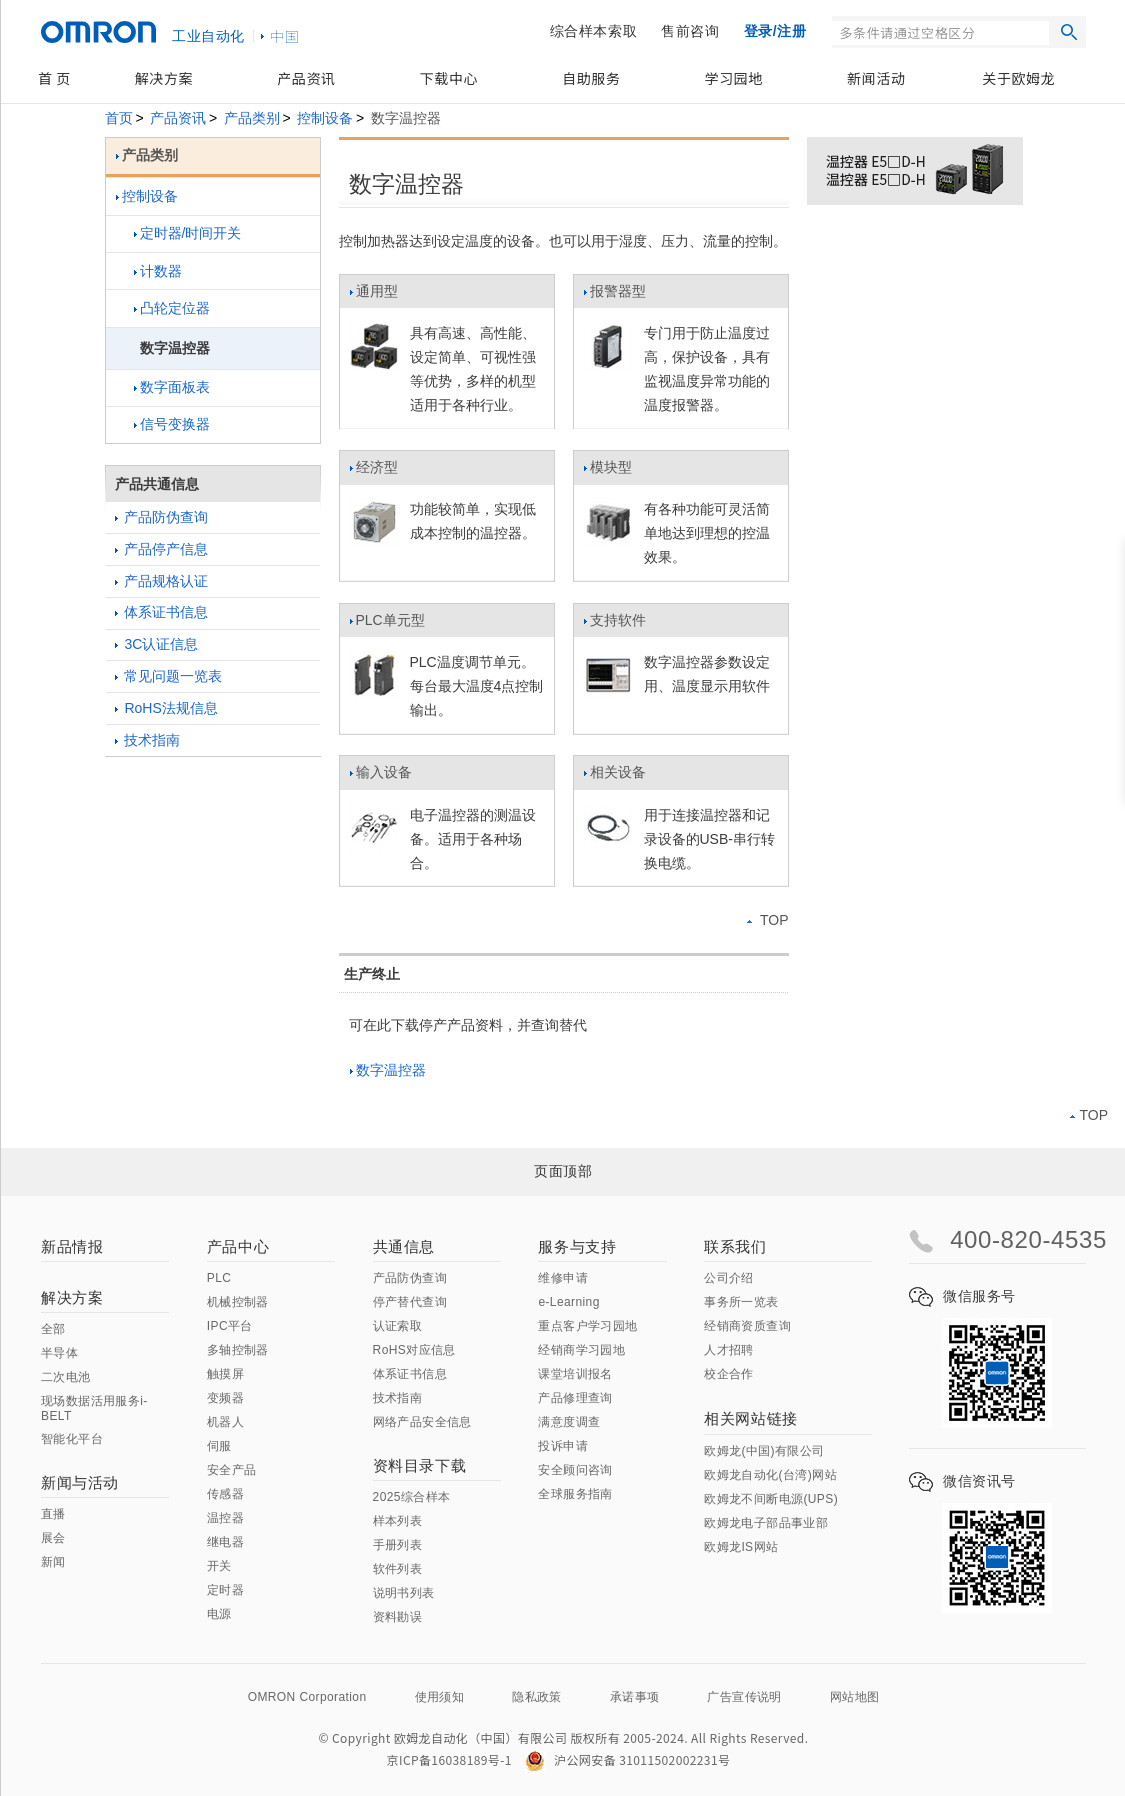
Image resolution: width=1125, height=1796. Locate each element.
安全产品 (232, 1470)
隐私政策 (537, 1697)
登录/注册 (775, 31)
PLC (219, 1278)
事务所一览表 (741, 1302)
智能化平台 (72, 1439)
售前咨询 (690, 31)
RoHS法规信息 (166, 708)
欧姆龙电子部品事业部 (766, 1523)
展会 (53, 1538)
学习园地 (734, 78)
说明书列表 (404, 1593)
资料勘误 (398, 1617)
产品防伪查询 (162, 517)
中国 (285, 36)
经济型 (374, 472)
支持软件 (614, 625)
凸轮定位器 (172, 308)
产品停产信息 (162, 549)
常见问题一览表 (169, 676)
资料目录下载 (420, 1465)
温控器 (225, 1518)
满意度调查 (569, 1422)
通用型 (374, 296)
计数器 (158, 271)
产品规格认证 (162, 581)
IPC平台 (230, 1326)
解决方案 (164, 78)
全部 (53, 1329)
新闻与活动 (80, 1482)
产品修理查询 (575, 1398)
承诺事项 (635, 1697)
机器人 (225, 1422)
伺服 (219, 1446)
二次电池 (66, 1377)
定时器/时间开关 (188, 233)
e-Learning (568, 1302)
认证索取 (398, 1326)
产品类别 (252, 118)
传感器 (225, 1494)
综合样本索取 (594, 31)
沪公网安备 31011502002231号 (627, 1759)
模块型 (608, 472)
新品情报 (72, 1246)
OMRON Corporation (307, 1697)
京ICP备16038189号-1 (449, 1759)
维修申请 (563, 1278)
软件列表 (398, 1569)
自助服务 (591, 78)
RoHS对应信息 (414, 1350)
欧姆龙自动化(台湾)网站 (770, 1475)
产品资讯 (306, 78)
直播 (53, 1514)
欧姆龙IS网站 (741, 1547)
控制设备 (325, 118)
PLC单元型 (387, 625)
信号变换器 (172, 424)
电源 (219, 1614)
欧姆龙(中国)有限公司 (764, 1451)
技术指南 (148, 740)
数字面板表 (172, 387)
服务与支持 (577, 1246)
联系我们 (735, 1246)
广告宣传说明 (744, 1697)
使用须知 (440, 1697)
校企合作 (729, 1374)
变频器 (225, 1398)
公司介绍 (729, 1278)
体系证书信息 (162, 612)
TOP (767, 920)
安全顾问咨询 (575, 1470)
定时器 (225, 1590)
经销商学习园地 (581, 1350)
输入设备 (380, 777)
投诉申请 (563, 1446)
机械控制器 (238, 1302)
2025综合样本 (412, 1497)
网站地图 (855, 1697)
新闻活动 (876, 78)
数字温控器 (388, 1070)
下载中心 (449, 78)
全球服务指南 (575, 1494)
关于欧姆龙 (1018, 78)
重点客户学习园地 (587, 1326)
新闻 (53, 1562)
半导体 (59, 1353)
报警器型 (614, 296)
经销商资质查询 (747, 1326)
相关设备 (614, 777)
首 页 (54, 78)
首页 (119, 118)
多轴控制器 (238, 1350)
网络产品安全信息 (422, 1422)
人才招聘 (729, 1350)
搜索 (1069, 32)
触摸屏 (225, 1374)
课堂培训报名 (575, 1374)
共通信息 (404, 1246)
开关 (219, 1566)
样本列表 (398, 1521)
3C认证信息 (157, 644)
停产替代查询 (410, 1302)
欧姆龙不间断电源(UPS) (771, 1499)
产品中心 (238, 1246)
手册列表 (398, 1545)
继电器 (225, 1542)
